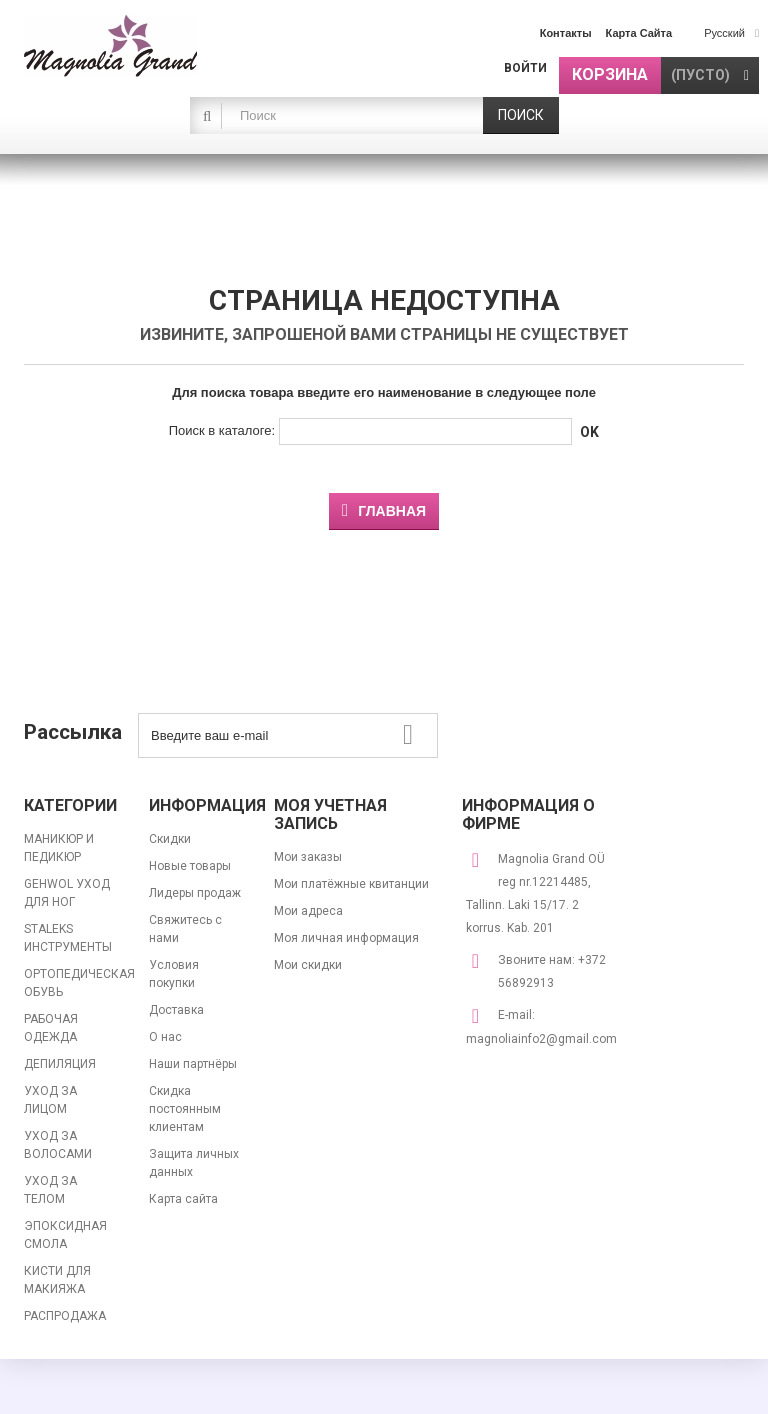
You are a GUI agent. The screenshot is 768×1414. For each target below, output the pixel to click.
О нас (165, 1037)
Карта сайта (183, 1199)
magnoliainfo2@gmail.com (541, 1039)
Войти (525, 68)
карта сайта (639, 33)
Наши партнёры (193, 1064)
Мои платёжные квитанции (351, 884)
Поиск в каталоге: (222, 430)
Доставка (176, 1010)
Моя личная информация (346, 938)
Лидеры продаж (195, 893)
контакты (566, 33)
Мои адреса (308, 911)
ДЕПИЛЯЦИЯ (60, 1064)
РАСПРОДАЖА (65, 1316)
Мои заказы (308, 857)
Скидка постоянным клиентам (185, 1109)
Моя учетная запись (330, 814)
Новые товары (190, 866)
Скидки (170, 839)
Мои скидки (308, 965)
